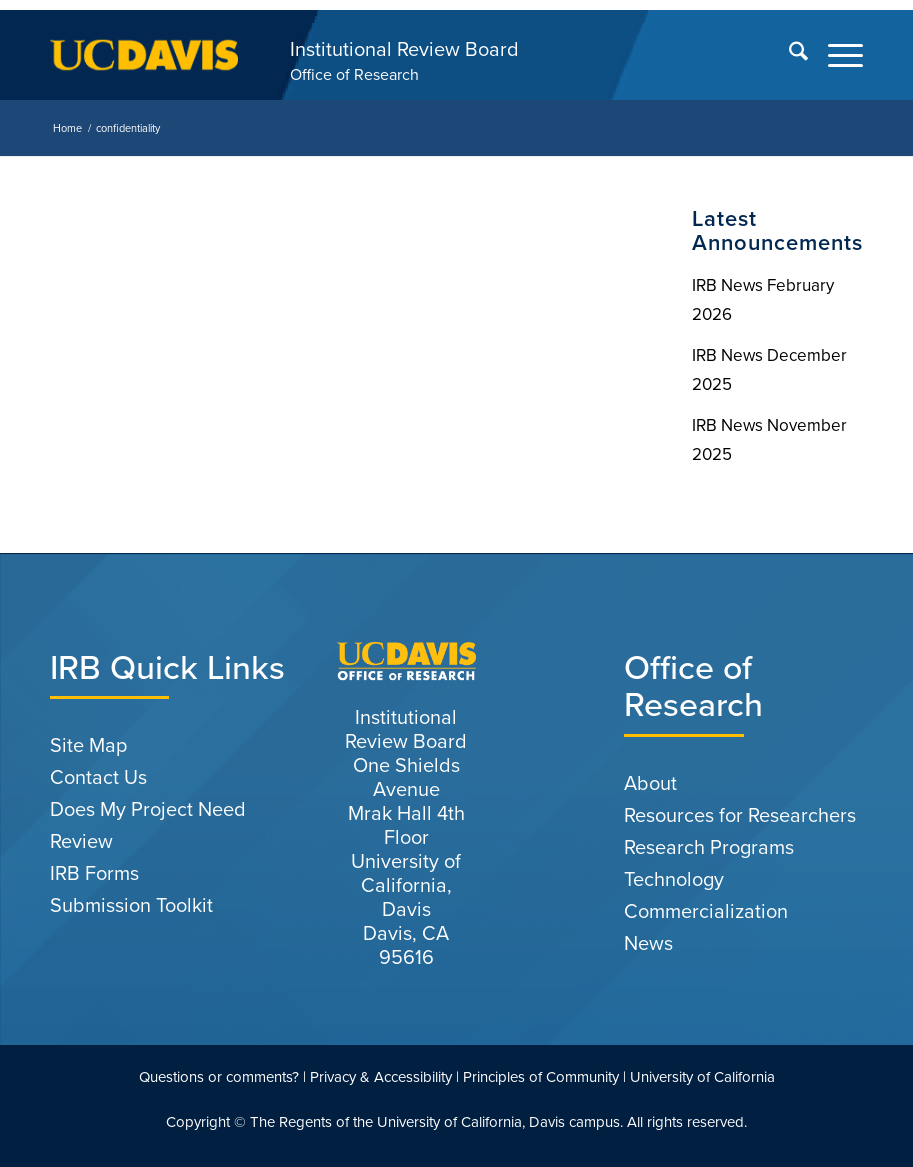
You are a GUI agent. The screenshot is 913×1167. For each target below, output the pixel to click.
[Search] (788, 55)
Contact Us (98, 777)
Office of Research (354, 74)
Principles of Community (541, 1077)
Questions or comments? (219, 1077)
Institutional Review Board (404, 49)
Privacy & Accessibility (381, 1077)
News (648, 943)
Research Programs (709, 847)
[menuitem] (788, 55)
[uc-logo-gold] (144, 55)
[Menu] (835, 55)
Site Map (88, 745)
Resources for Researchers (740, 815)
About (650, 783)
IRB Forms (94, 873)
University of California (702, 1077)
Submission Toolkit (131, 905)
